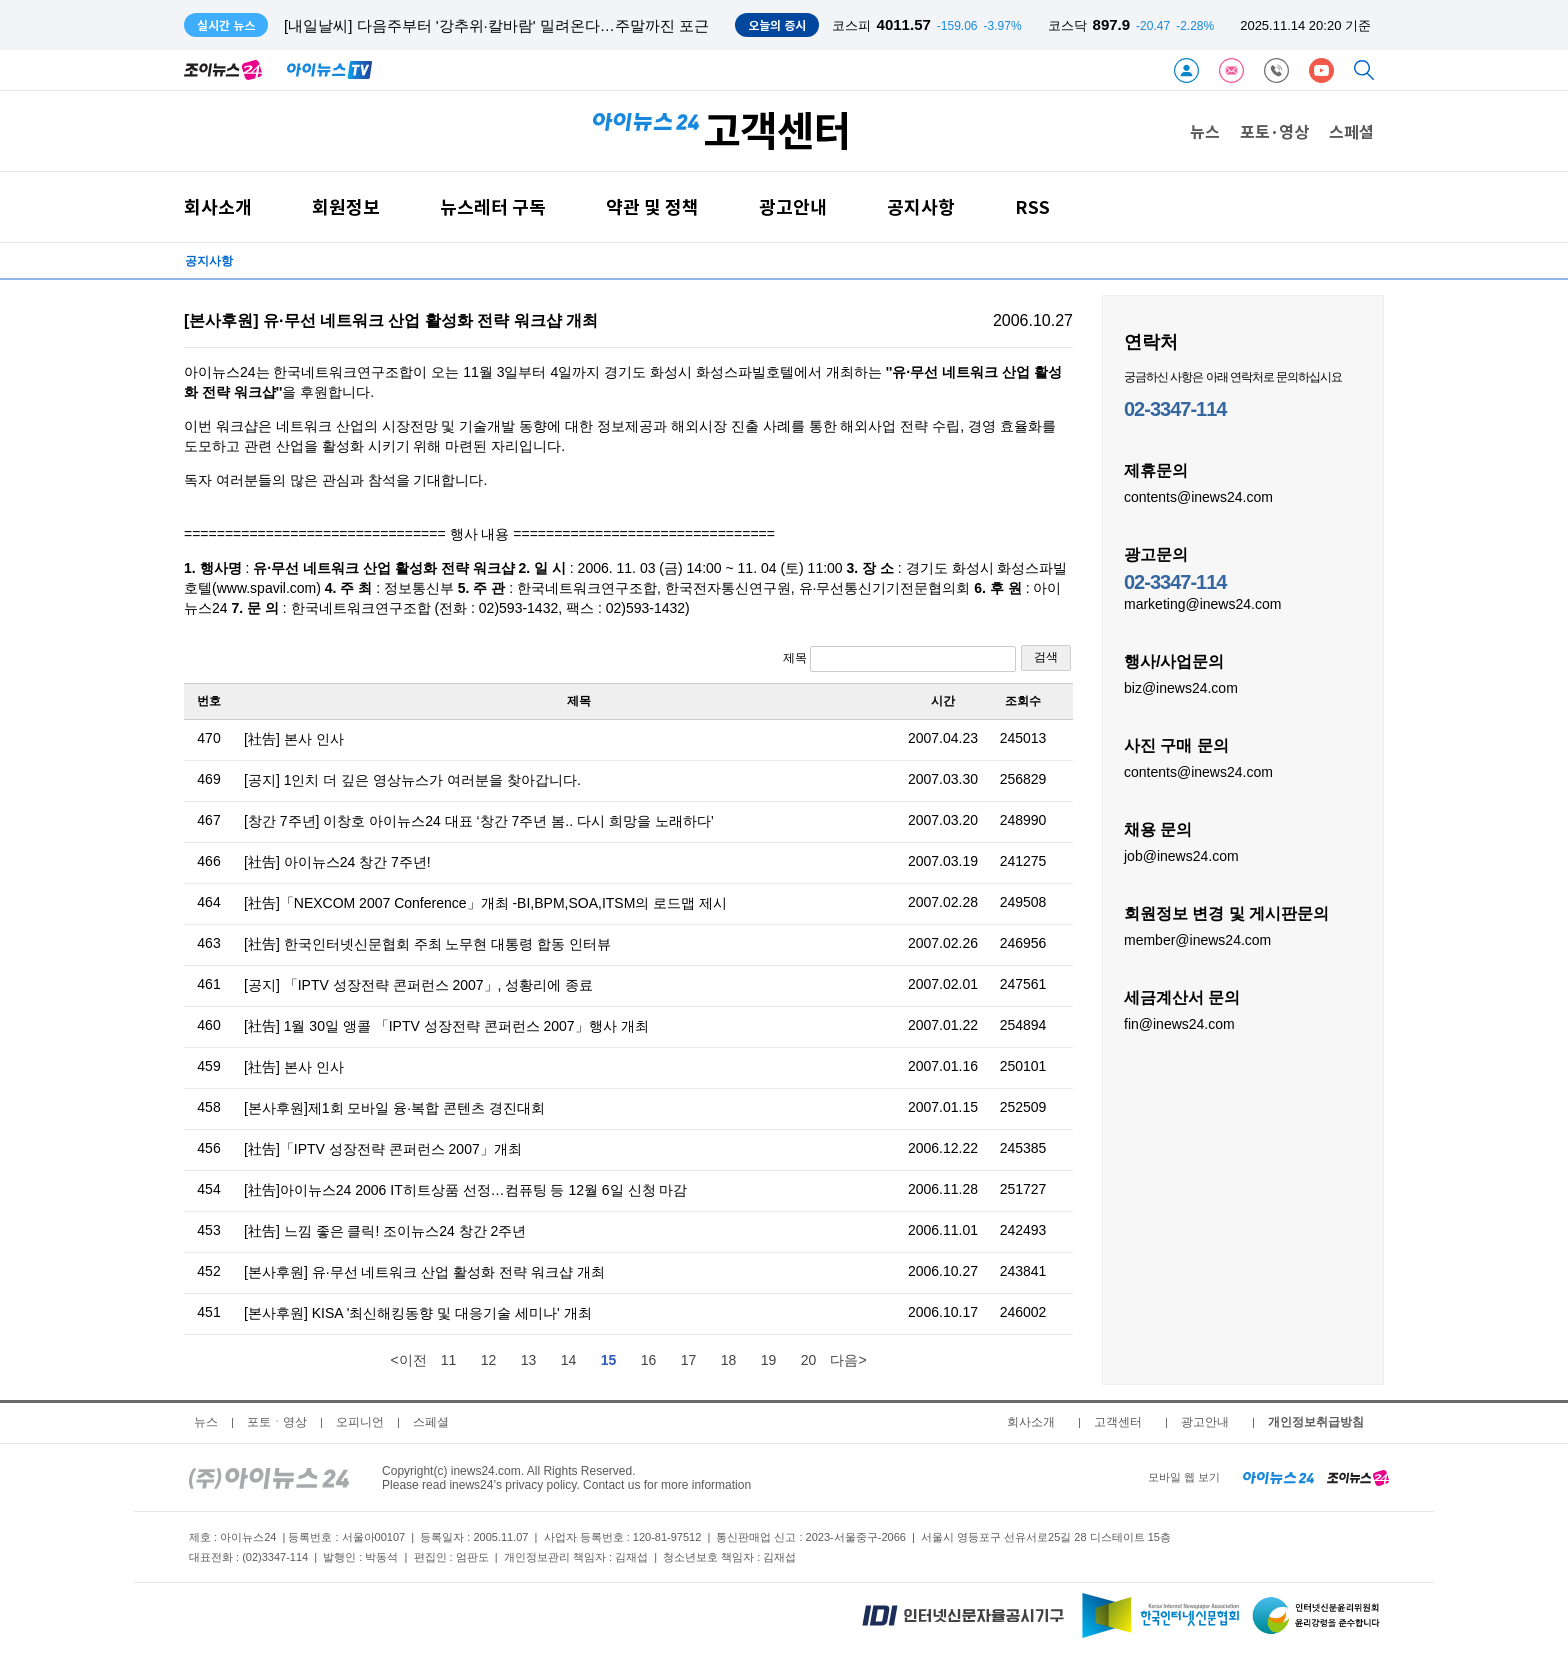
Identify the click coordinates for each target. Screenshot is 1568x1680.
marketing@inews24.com (1202, 603)
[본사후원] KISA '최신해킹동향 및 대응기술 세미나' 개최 (418, 1313)
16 (649, 1360)
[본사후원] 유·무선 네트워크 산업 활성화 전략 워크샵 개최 (424, 1272)
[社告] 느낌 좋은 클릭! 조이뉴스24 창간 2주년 (385, 1231)
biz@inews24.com (1181, 687)
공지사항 (921, 206)
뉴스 (1205, 131)
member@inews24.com (1197, 939)
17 (689, 1360)
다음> (848, 1360)
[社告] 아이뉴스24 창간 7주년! (337, 862)
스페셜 (1351, 131)
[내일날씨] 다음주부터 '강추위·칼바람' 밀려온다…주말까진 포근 (496, 25)
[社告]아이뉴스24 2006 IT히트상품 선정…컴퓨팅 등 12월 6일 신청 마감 (465, 1190)
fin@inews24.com (1179, 1023)
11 (449, 1360)
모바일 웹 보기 (1184, 1477)
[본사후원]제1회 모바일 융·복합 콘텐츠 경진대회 (394, 1108)
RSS (1032, 206)
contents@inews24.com (1198, 496)
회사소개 (218, 206)
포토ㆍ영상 (277, 1422)
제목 (899, 659)
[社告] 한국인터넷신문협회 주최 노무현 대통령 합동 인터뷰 (427, 944)
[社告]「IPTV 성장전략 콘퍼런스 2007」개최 (383, 1149)
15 (609, 1360)
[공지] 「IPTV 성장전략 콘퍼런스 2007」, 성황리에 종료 (418, 985)
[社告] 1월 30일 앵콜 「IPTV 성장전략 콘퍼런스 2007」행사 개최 (446, 1026)
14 (569, 1360)
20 (809, 1360)
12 (489, 1360)
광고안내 (793, 206)
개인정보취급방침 (1316, 1422)
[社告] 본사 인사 (294, 739)
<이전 (408, 1360)
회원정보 (346, 206)
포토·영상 (1274, 131)
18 (729, 1360)
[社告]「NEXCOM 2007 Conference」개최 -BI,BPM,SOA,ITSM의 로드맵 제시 (485, 903)
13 (529, 1360)
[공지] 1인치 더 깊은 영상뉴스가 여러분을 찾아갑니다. (412, 780)
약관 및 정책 (652, 206)
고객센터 (1118, 1422)
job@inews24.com (1181, 855)
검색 (1046, 657)
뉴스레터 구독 (493, 206)
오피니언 (360, 1422)
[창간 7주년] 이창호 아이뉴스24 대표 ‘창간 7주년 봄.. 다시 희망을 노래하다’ (479, 821)
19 (769, 1360)
